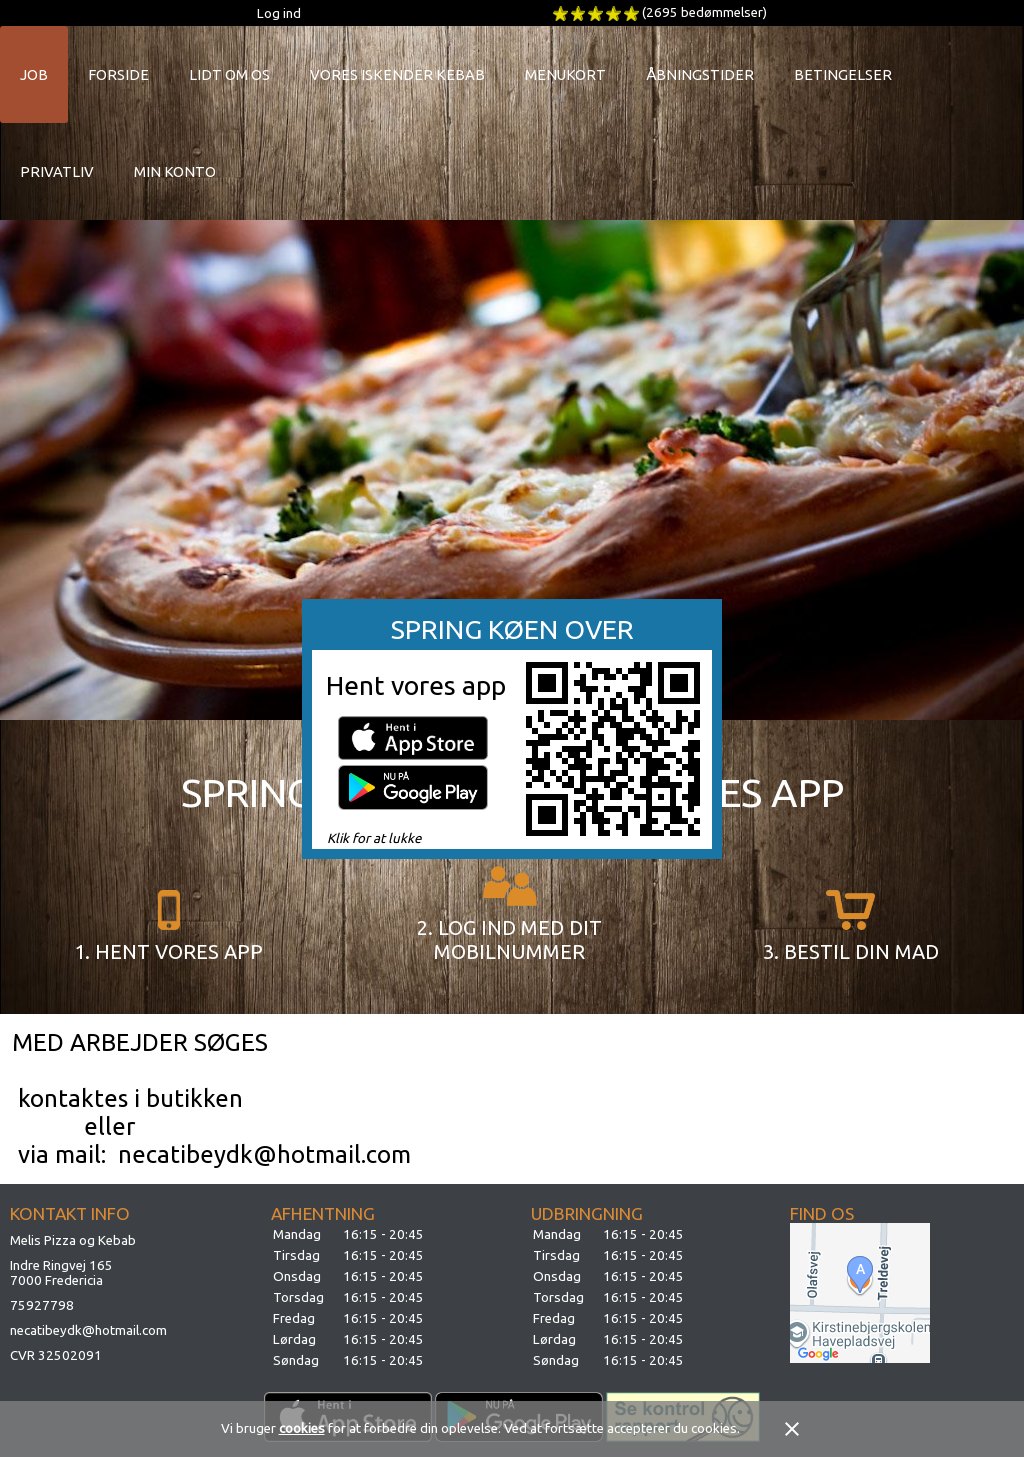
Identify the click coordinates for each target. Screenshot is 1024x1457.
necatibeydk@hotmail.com (88, 1330)
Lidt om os (229, 74)
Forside (118, 74)
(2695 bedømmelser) (704, 12)
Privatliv (57, 171)
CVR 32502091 (56, 1355)
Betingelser (843, 74)
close (792, 1429)
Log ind (279, 13)
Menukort (565, 74)
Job (34, 74)
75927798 (42, 1305)
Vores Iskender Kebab (397, 74)
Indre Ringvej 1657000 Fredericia (61, 1273)
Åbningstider (700, 74)
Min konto (175, 171)
